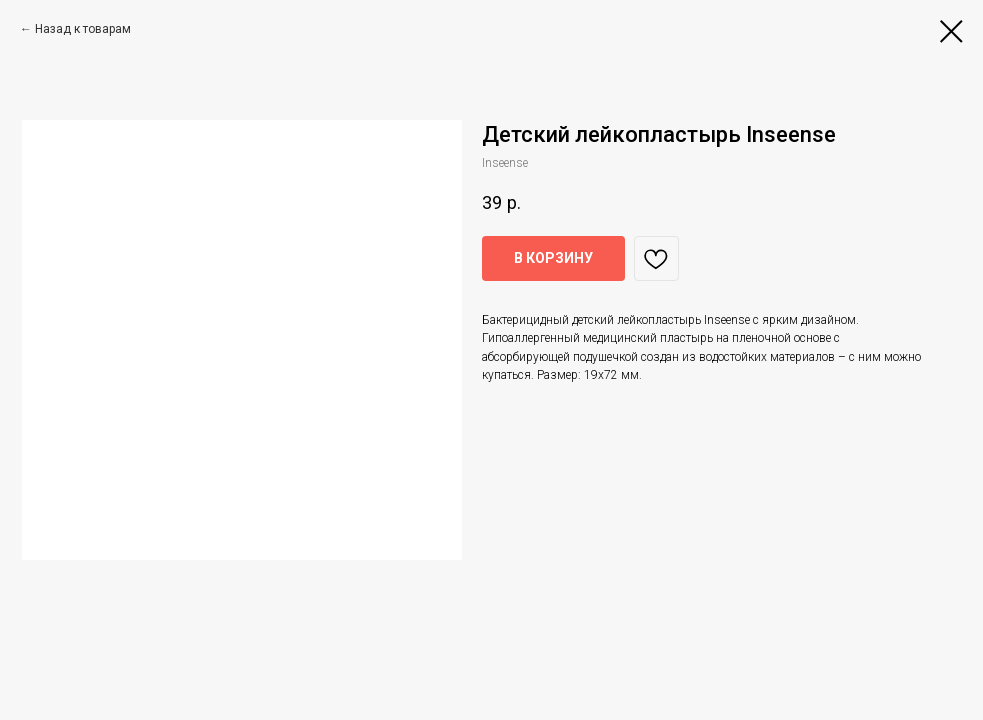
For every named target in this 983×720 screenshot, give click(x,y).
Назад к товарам (83, 29)
